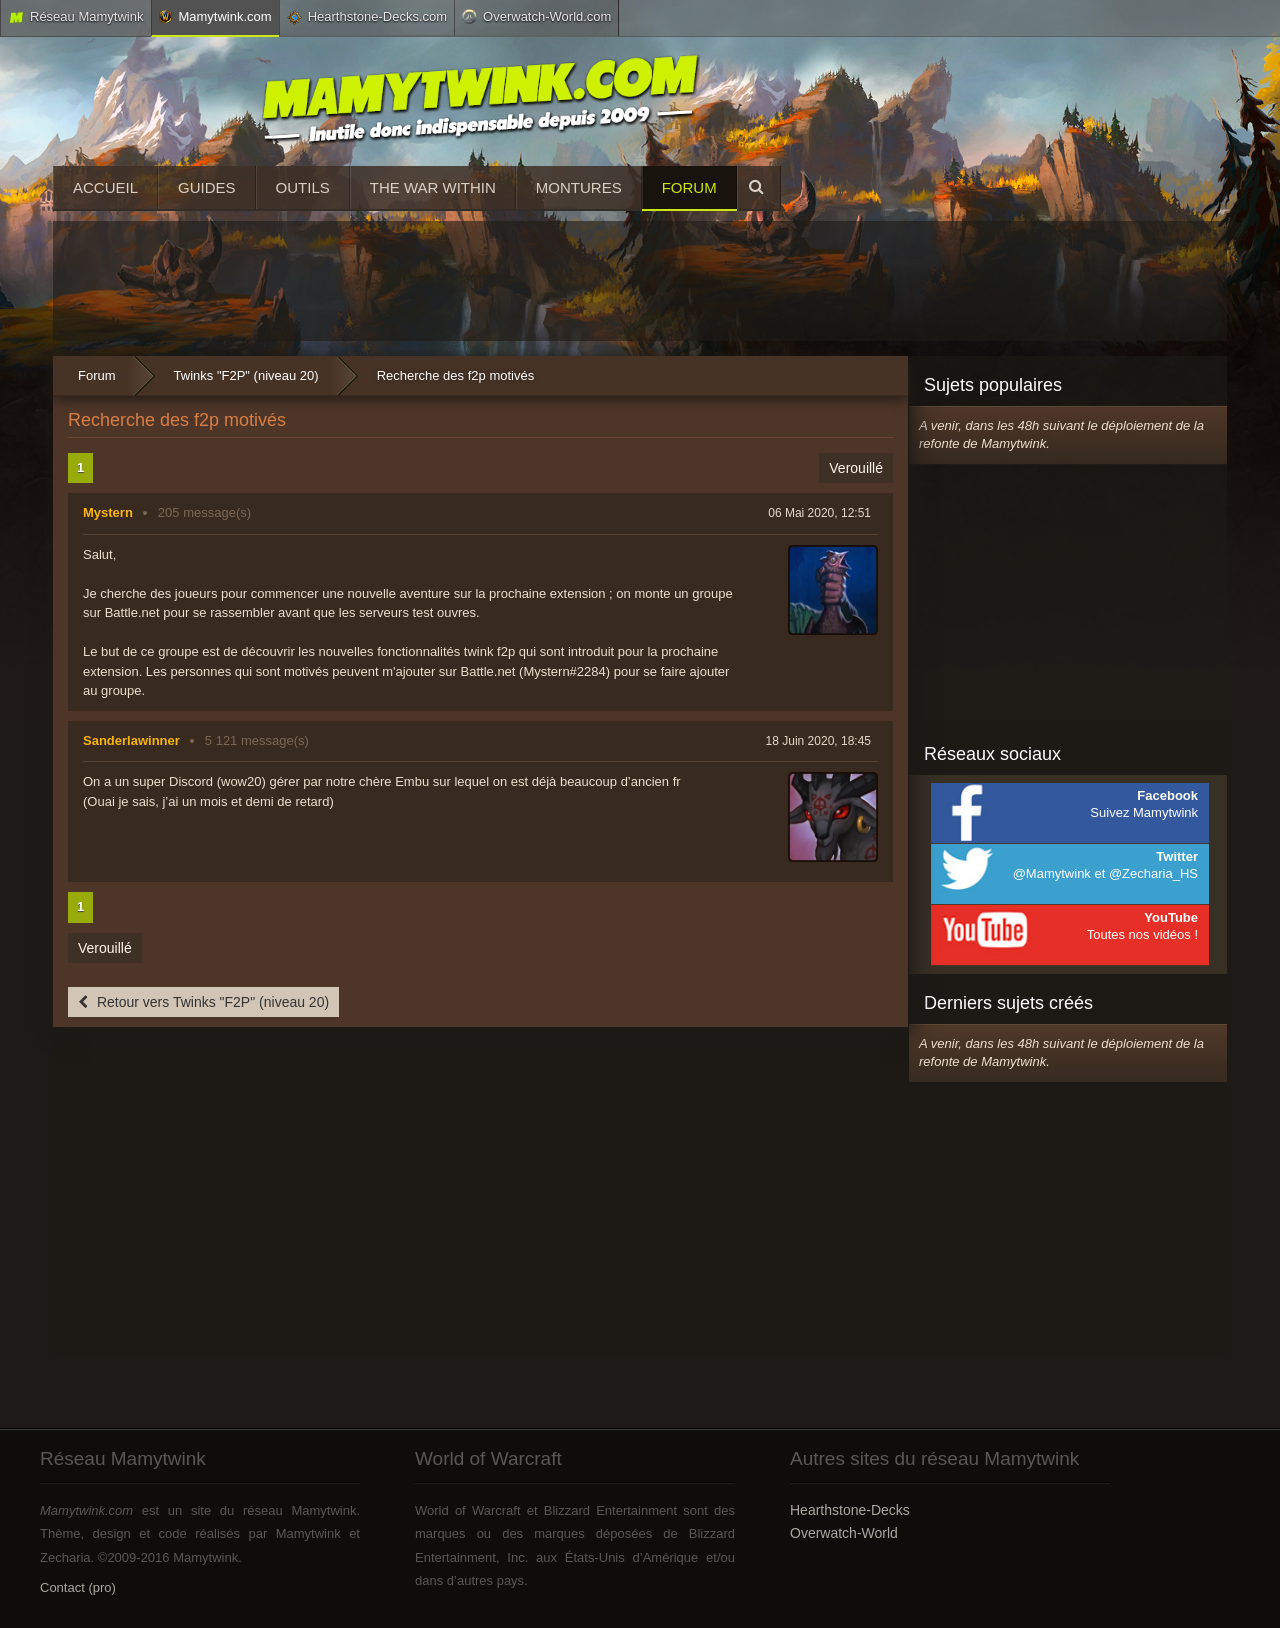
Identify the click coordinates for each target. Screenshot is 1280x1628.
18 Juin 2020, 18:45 (818, 741)
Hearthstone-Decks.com (367, 17)
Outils (303, 187)
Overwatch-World (844, 1533)
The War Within (433, 187)
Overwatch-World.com (536, 16)
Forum (689, 187)
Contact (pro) (78, 1587)
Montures (579, 187)
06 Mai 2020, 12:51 (819, 513)
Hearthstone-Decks (850, 1510)
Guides (207, 187)
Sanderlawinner (131, 740)
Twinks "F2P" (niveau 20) (246, 375)
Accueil (105, 187)
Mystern (108, 512)
